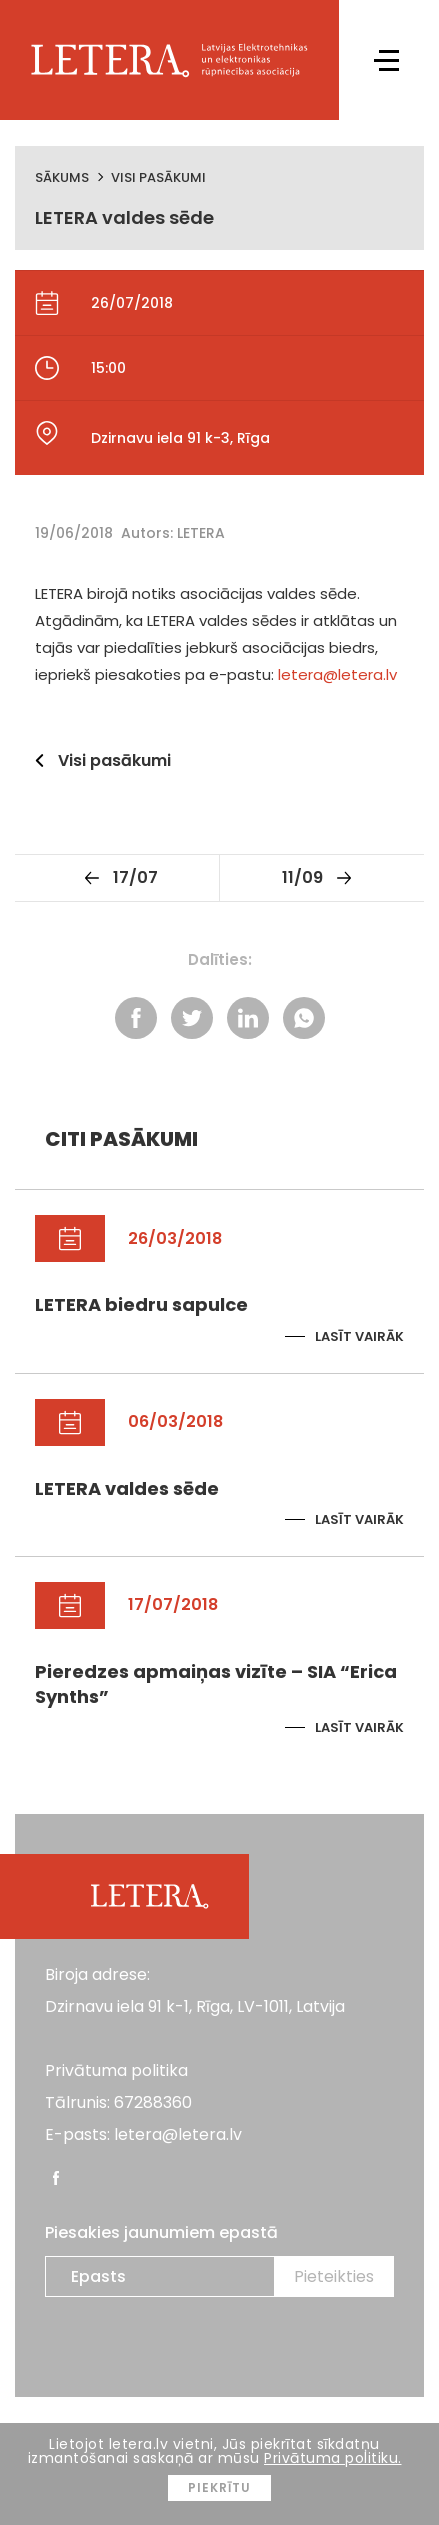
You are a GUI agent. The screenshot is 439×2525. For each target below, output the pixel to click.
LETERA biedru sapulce (141, 1304)
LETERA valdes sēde (127, 1488)
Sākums (62, 177)
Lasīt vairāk (359, 1336)
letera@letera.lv (337, 674)
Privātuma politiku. (333, 2458)
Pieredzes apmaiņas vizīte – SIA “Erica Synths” (216, 1684)
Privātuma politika (116, 2070)
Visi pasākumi (158, 177)
